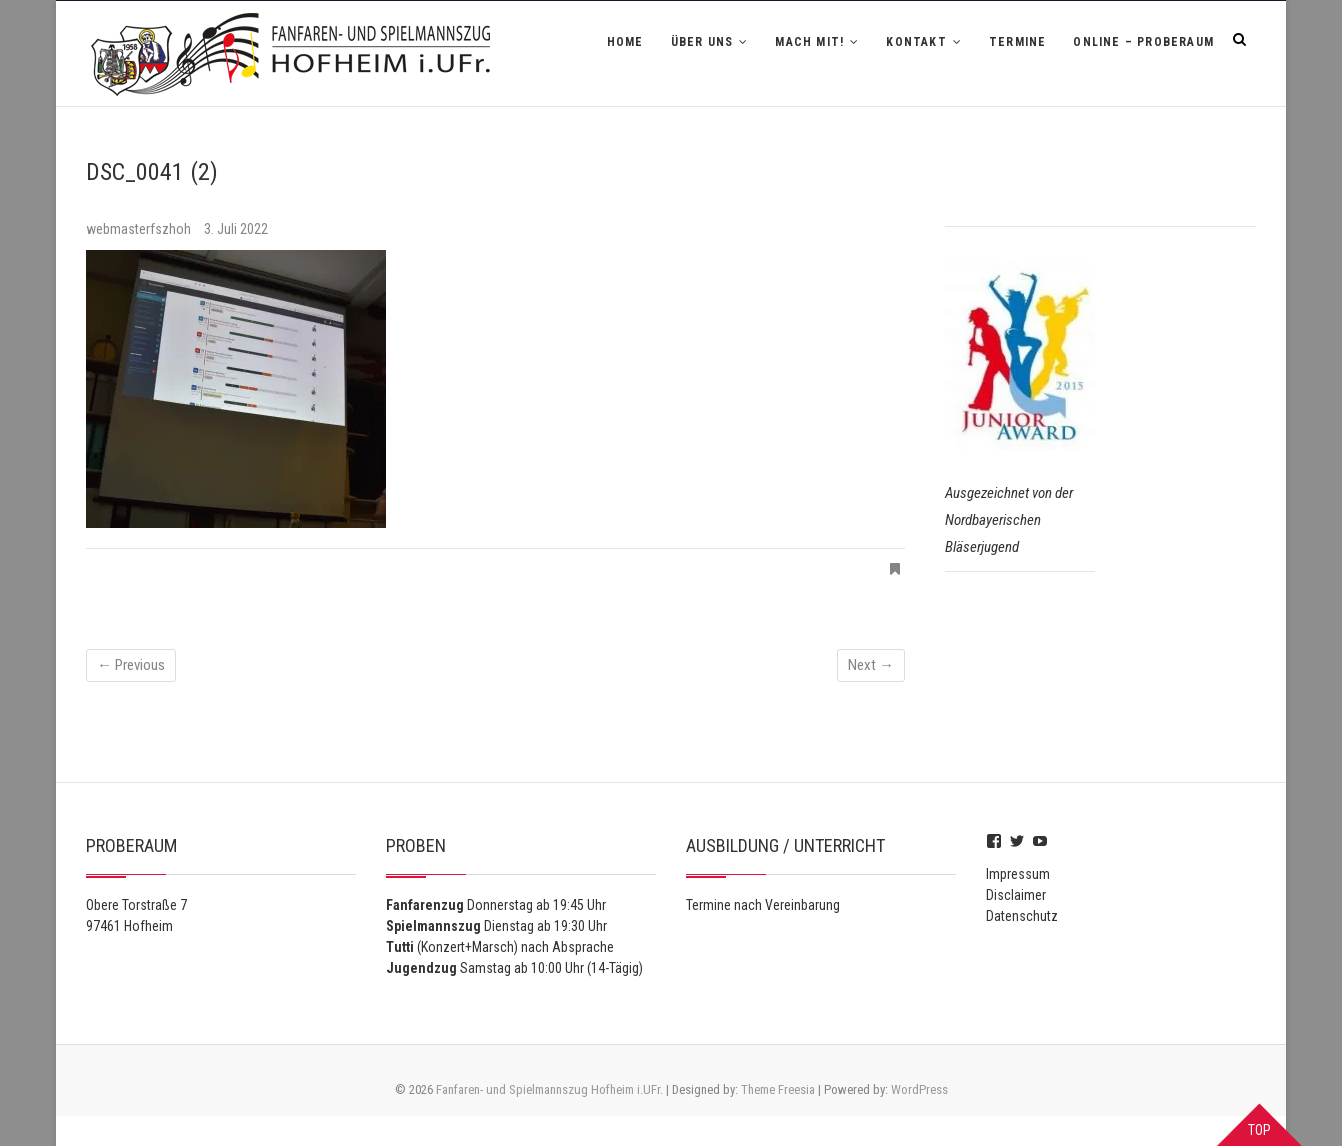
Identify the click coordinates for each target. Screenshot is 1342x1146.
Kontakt (916, 42)
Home (625, 42)
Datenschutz (1022, 916)
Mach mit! (809, 42)
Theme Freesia (778, 1089)
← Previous (131, 665)
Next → (871, 665)
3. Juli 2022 (236, 229)
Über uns (702, 42)
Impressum (1018, 874)
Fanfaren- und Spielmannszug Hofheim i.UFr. (549, 1089)
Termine (1017, 42)
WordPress (919, 1089)
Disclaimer (1016, 895)
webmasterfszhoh (140, 229)
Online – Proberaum (1143, 42)
